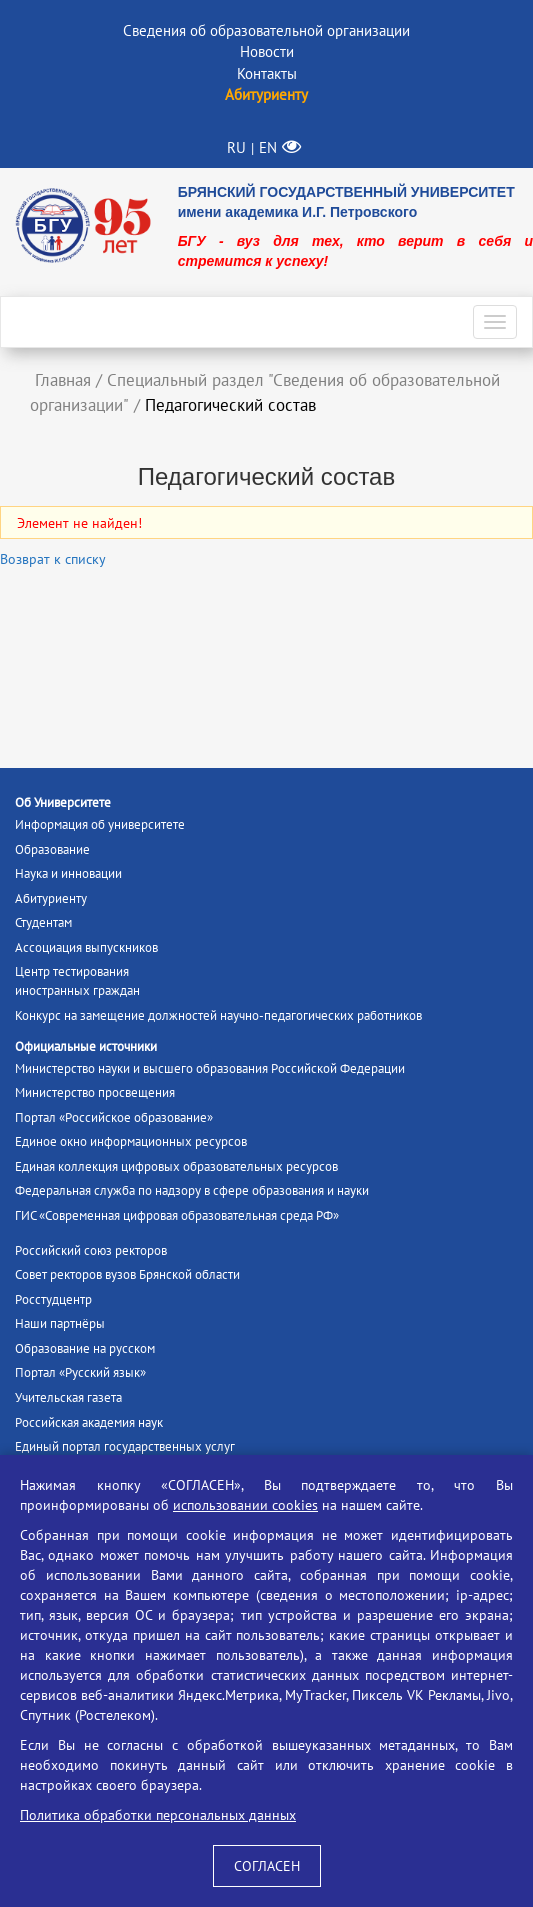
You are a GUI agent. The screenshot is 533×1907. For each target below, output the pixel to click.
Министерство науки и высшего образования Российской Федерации (210, 1068)
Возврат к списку (53, 559)
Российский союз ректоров (91, 1250)
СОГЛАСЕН (267, 1866)
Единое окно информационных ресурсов (131, 1141)
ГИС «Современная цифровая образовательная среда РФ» (177, 1215)
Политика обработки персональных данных (158, 1815)
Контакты (267, 73)
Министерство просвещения (95, 1092)
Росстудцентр (53, 1299)
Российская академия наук (89, 1422)
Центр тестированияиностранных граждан (77, 981)
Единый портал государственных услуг (125, 1446)
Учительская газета (68, 1397)
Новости (267, 51)
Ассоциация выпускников (86, 947)
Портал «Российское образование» (114, 1117)
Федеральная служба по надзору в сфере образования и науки (192, 1190)
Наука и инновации (68, 873)
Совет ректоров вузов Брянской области (127, 1274)
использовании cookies (245, 1505)
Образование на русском (85, 1348)
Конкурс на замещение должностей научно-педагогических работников (218, 1015)
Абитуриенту (51, 898)
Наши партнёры (60, 1323)
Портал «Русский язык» (80, 1372)
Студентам (43, 922)
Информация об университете (100, 824)
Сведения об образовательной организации (266, 30)
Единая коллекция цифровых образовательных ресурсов (176, 1166)
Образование (52, 849)
